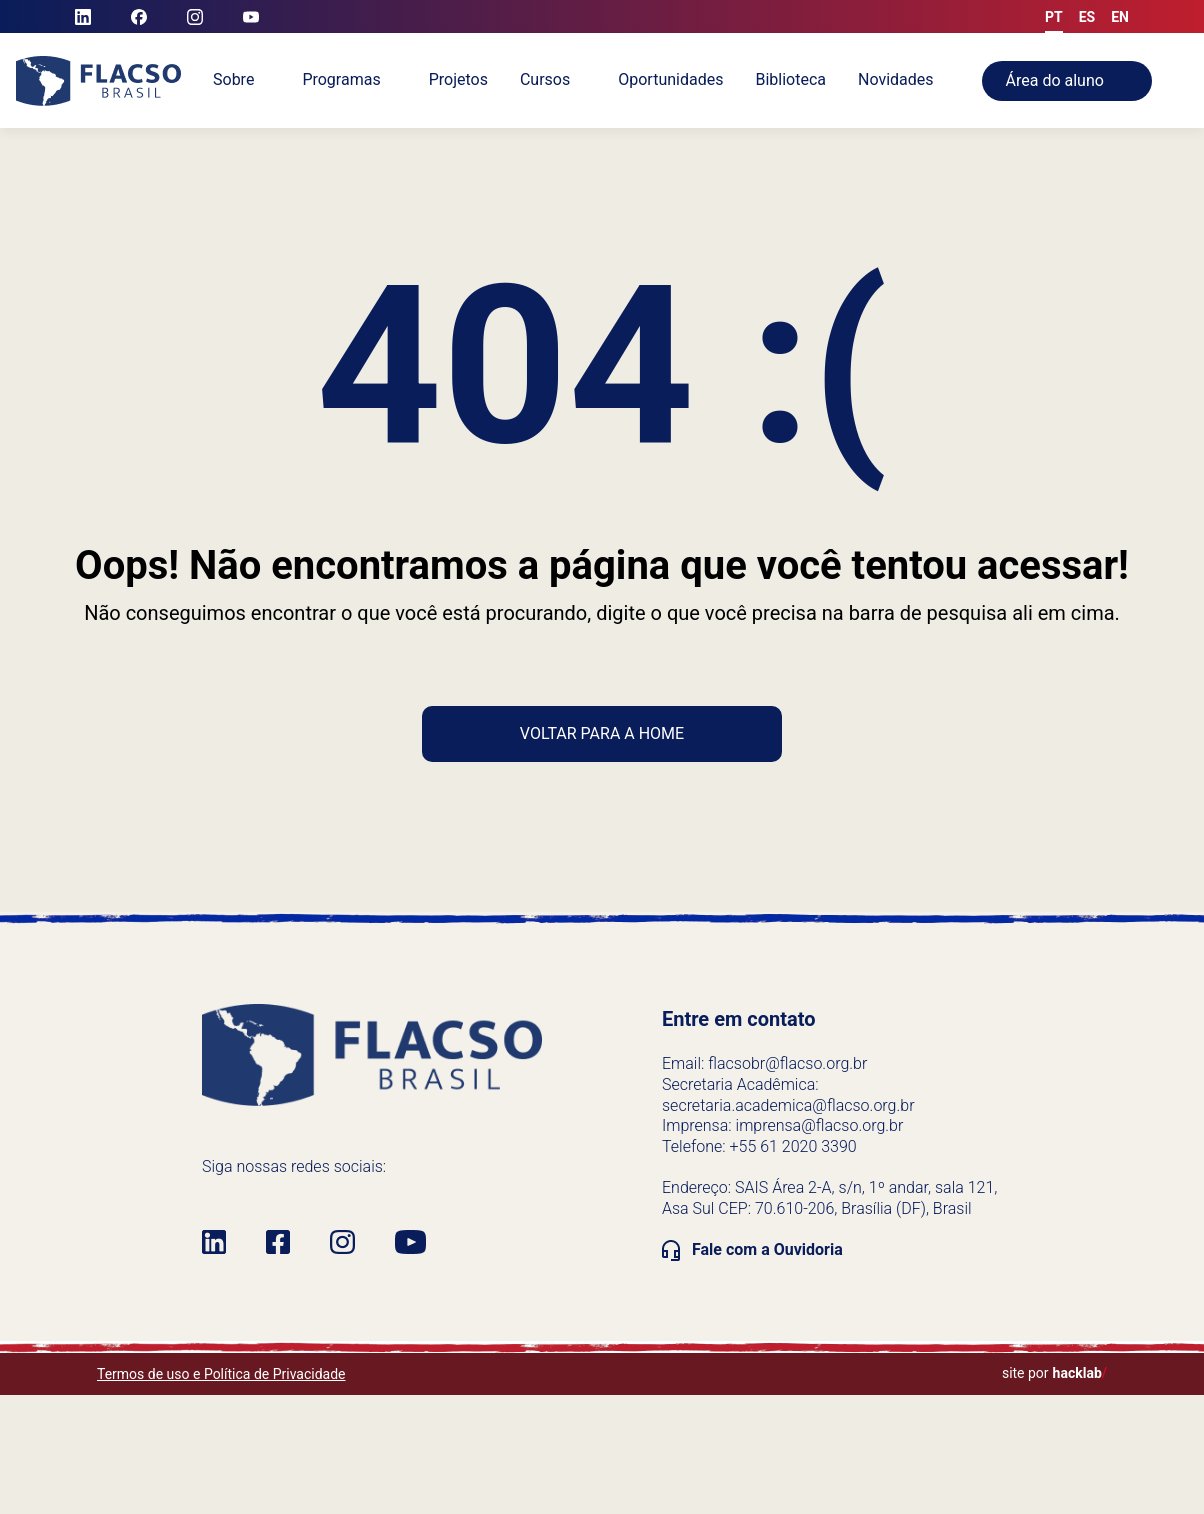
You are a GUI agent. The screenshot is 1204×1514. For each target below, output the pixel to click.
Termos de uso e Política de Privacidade (221, 1374)
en (1120, 17)
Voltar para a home (602, 733)
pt (1054, 17)
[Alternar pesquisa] (1194, 81)
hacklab (1080, 1373)
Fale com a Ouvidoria (767, 1249)
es (1087, 17)
